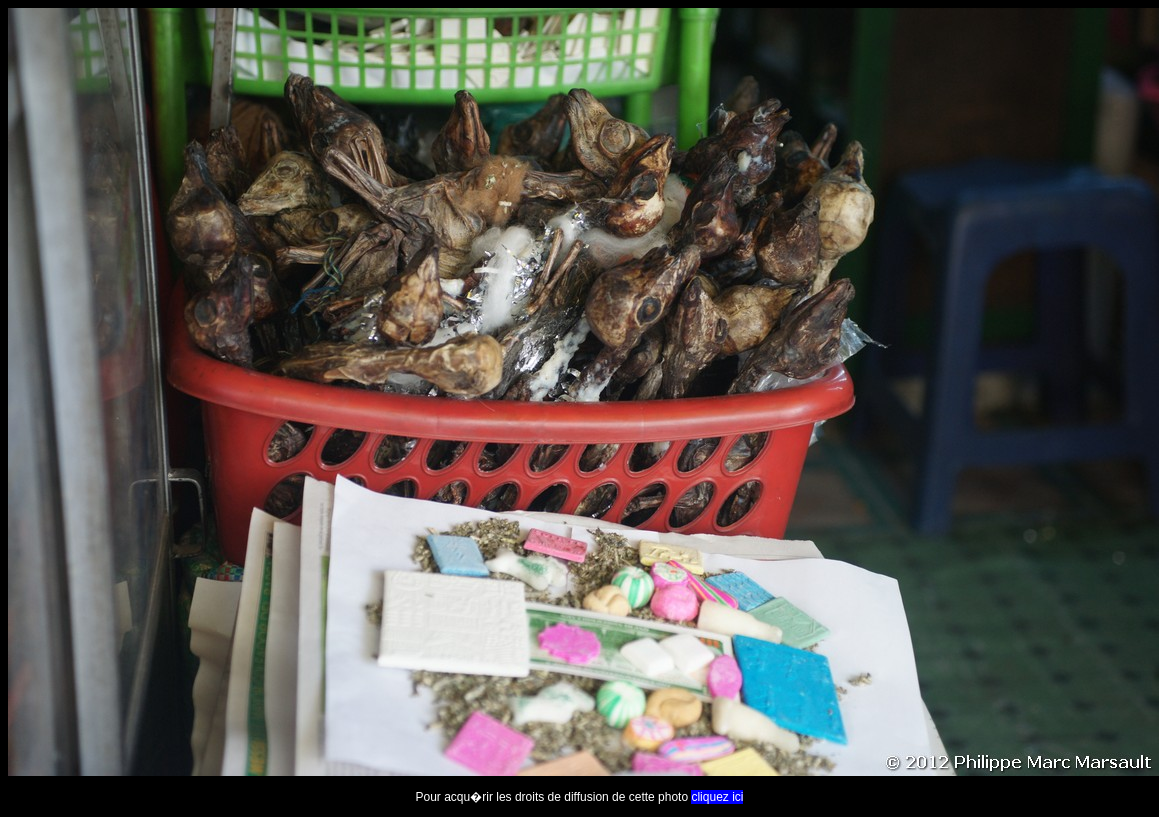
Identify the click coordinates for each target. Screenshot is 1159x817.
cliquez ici (717, 797)
